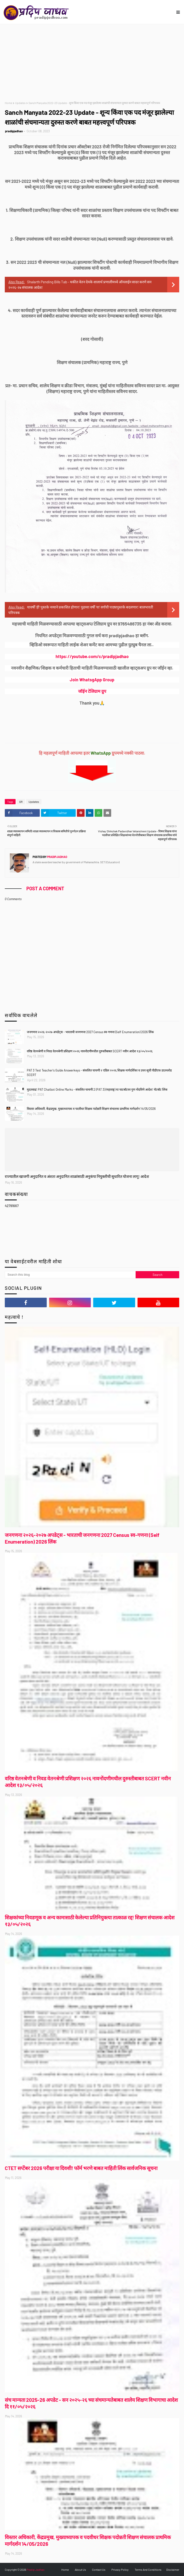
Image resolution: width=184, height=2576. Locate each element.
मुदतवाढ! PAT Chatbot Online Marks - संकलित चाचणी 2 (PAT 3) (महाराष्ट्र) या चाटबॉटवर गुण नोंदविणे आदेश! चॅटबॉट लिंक (97, 1089)
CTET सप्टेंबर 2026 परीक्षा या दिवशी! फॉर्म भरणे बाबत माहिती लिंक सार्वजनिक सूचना (81, 2168)
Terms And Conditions (148, 2569)
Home (8, 102)
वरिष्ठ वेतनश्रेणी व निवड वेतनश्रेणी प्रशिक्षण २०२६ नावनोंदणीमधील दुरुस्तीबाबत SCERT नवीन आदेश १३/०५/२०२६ (90, 1051)
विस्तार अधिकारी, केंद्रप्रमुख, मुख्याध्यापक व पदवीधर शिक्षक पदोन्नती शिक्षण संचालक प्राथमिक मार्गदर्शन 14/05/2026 (91, 1109)
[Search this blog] (70, 1274)
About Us (80, 2569)
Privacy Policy (120, 2569)
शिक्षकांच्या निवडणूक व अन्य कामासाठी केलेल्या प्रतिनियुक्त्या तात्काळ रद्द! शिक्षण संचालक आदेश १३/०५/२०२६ (89, 1920)
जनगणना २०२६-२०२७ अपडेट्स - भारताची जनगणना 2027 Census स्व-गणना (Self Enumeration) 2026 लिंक (90, 1032)
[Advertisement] (92, 60)
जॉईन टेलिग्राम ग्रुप (92, 691)
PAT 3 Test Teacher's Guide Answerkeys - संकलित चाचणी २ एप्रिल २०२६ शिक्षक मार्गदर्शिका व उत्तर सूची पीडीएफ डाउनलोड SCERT (99, 1072)
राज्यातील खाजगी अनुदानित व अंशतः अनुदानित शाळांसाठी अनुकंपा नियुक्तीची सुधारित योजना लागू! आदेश (77, 1176)
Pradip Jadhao (36, 2569)
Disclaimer (172, 2569)
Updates (20, 102)
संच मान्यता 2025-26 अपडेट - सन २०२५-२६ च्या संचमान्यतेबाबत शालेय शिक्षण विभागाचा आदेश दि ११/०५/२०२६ (91, 2403)
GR (21, 801)
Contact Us (98, 2569)
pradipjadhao (14, 131)
